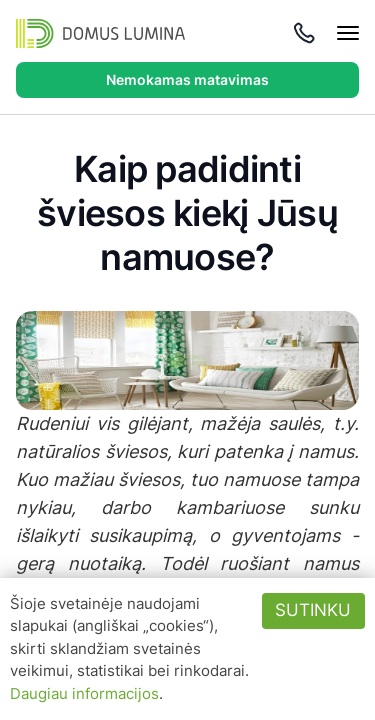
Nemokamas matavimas (187, 79)
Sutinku (313, 610)
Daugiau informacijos (84, 693)
